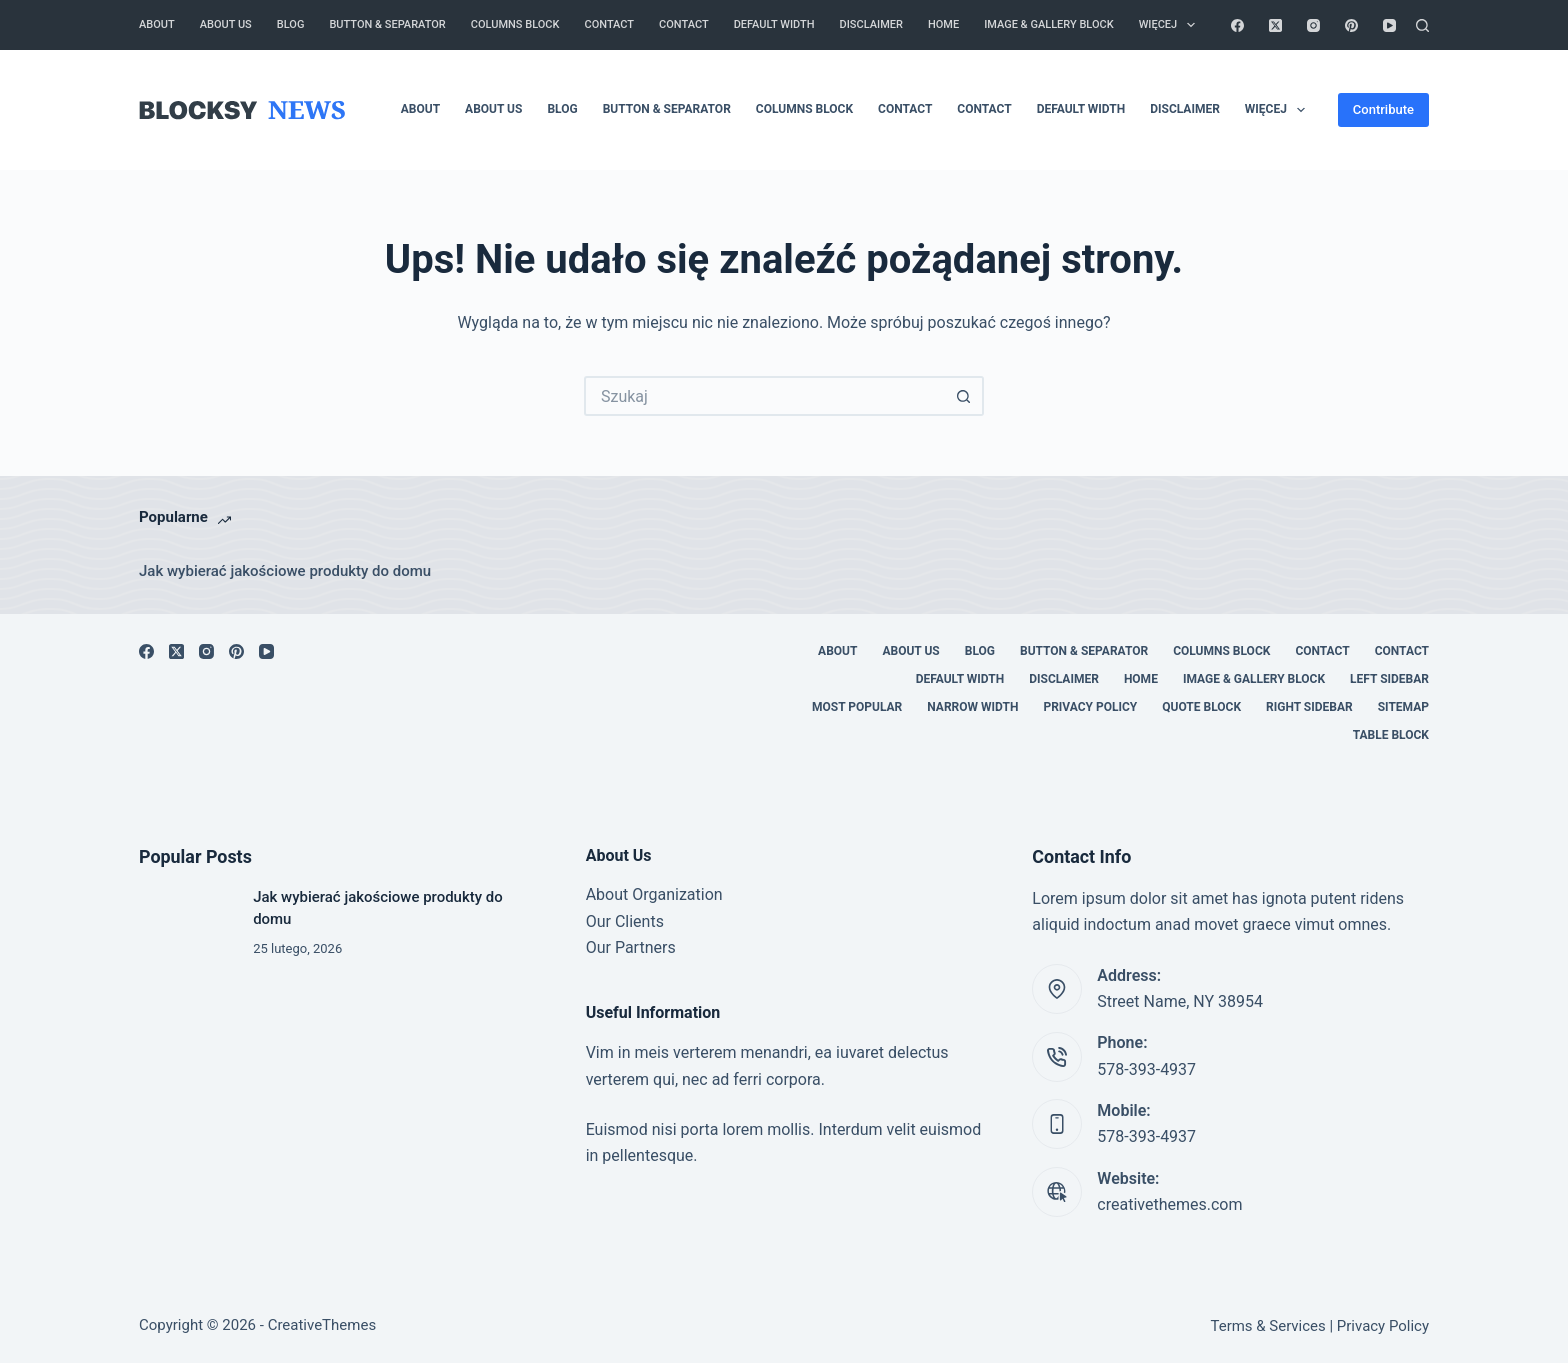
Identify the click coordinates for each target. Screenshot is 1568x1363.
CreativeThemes (322, 1325)
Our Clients (625, 921)
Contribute (1383, 109)
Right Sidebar (1309, 707)
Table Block (1391, 735)
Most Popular (857, 707)
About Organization (654, 894)
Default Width (774, 24)
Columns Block (515, 24)
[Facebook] (1237, 25)
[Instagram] (1313, 25)
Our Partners (631, 947)
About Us (226, 24)
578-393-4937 (1146, 1069)
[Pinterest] (1351, 25)
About (157, 24)
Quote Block (1201, 707)
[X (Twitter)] (1275, 25)
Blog (291, 24)
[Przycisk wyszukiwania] (964, 396)
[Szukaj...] (764, 396)
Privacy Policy (1090, 707)
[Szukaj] (1422, 25)
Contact (610, 24)
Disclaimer (871, 24)
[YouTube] (1389, 25)
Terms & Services (1268, 1326)
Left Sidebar (1389, 679)
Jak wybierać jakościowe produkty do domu (285, 571)
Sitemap (1403, 707)
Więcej (1171, 25)
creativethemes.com (1169, 1204)
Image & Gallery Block (1049, 24)
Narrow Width (972, 707)
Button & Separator (387, 24)
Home (943, 24)
